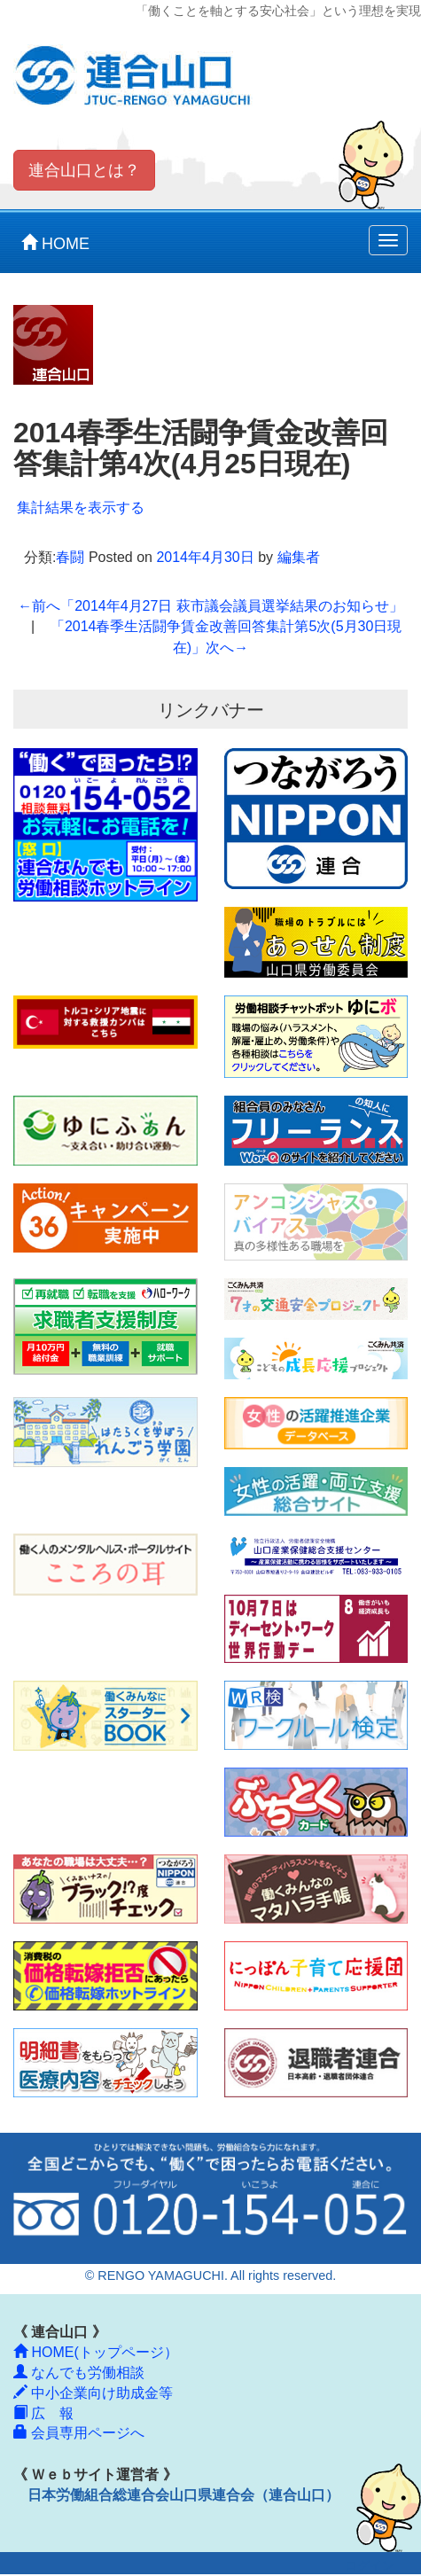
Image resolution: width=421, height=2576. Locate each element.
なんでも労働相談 (78, 2372)
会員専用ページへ (78, 2432)
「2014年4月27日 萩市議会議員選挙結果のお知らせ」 (210, 605)
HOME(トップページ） (95, 2352)
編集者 (298, 557)
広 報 (43, 2413)
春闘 (70, 557)
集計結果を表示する (80, 507)
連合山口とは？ (84, 170)
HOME (55, 243)
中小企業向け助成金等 (93, 2392)
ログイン (369, 2565)
